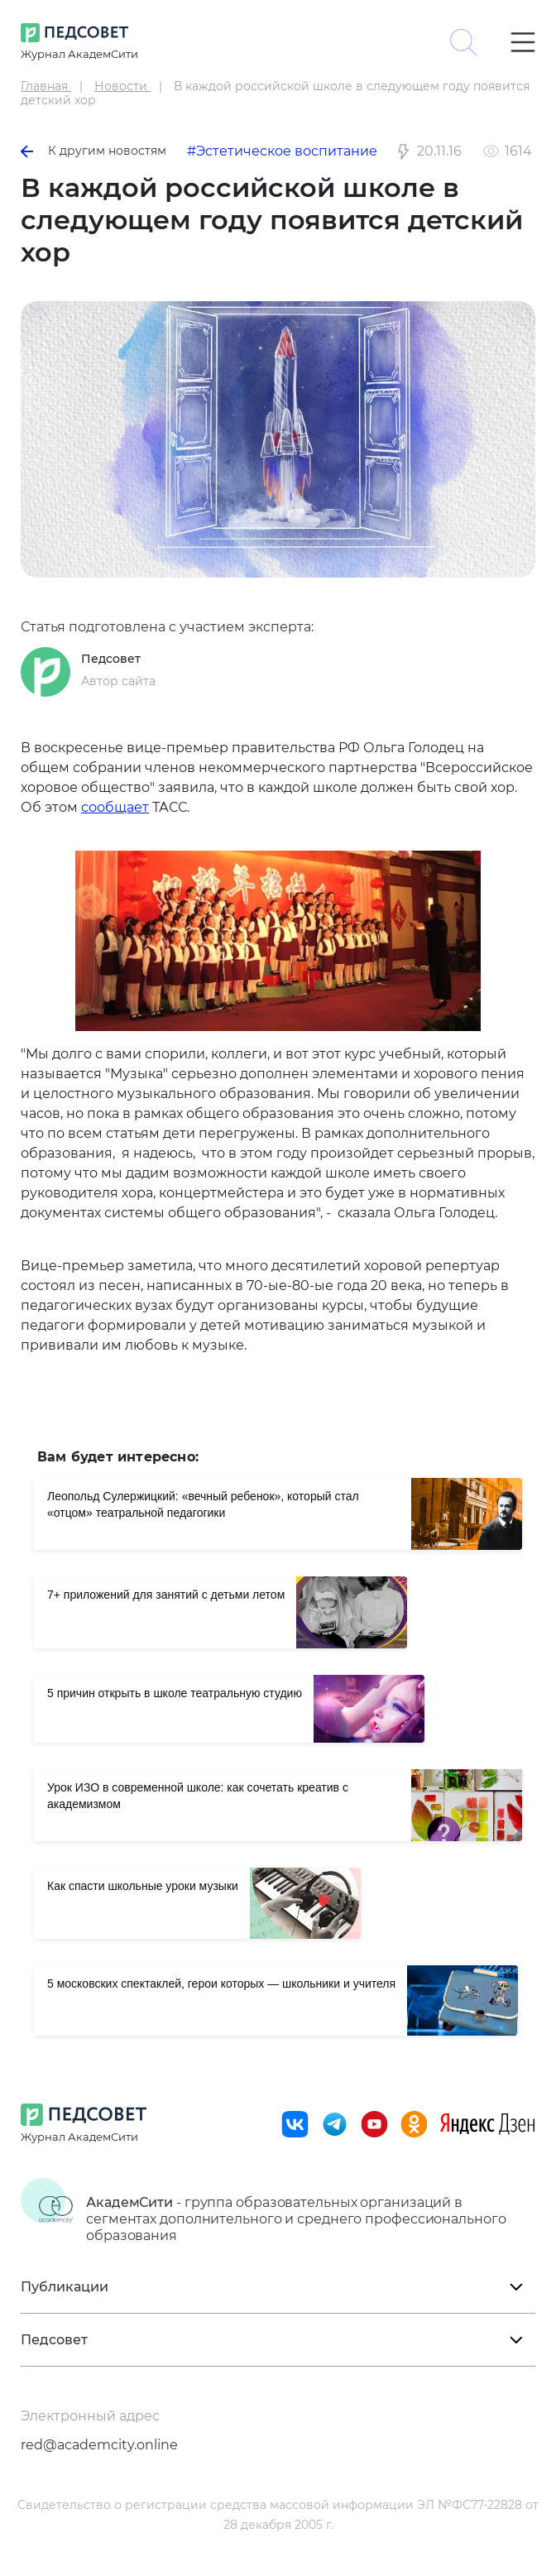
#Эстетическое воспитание (282, 151)
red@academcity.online (99, 2445)
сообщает (115, 807)
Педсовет (111, 658)
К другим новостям (93, 150)
